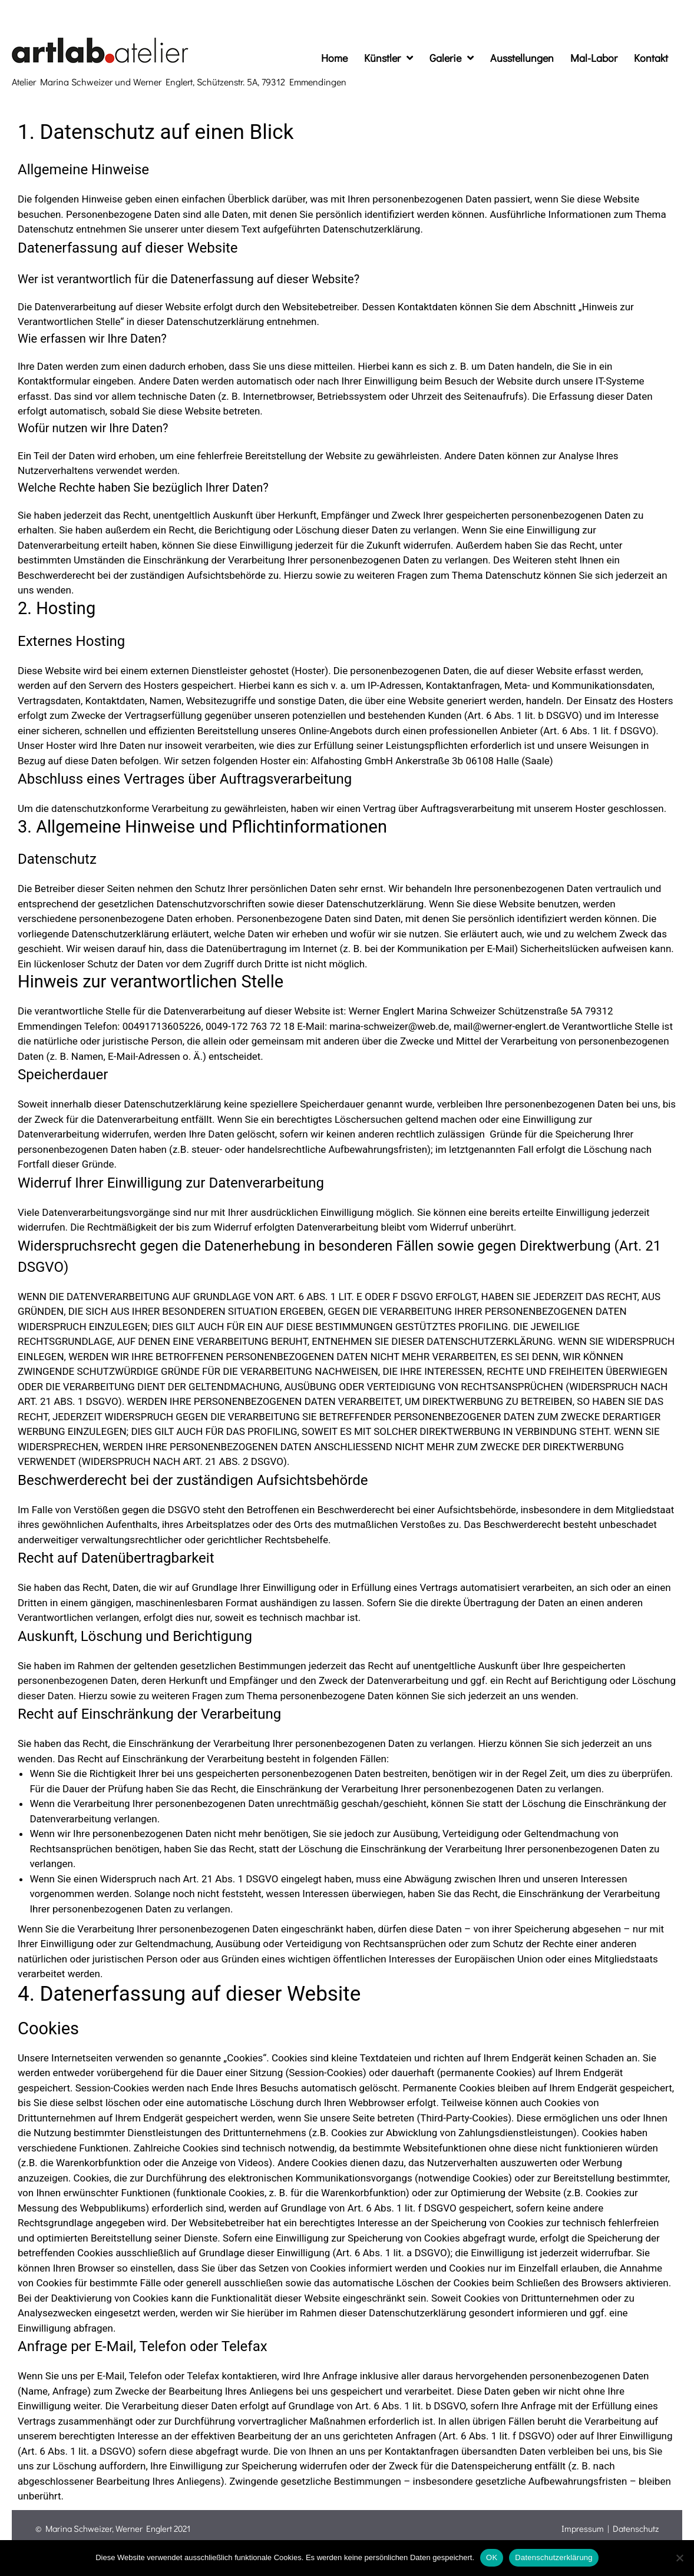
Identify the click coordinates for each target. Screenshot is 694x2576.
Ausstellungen (522, 58)
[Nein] (679, 2558)
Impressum (582, 2528)
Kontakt (651, 58)
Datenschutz (636, 2528)
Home (334, 58)
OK (491, 2557)
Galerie (451, 58)
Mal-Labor (593, 58)
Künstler (388, 58)
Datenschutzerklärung (553, 2557)
